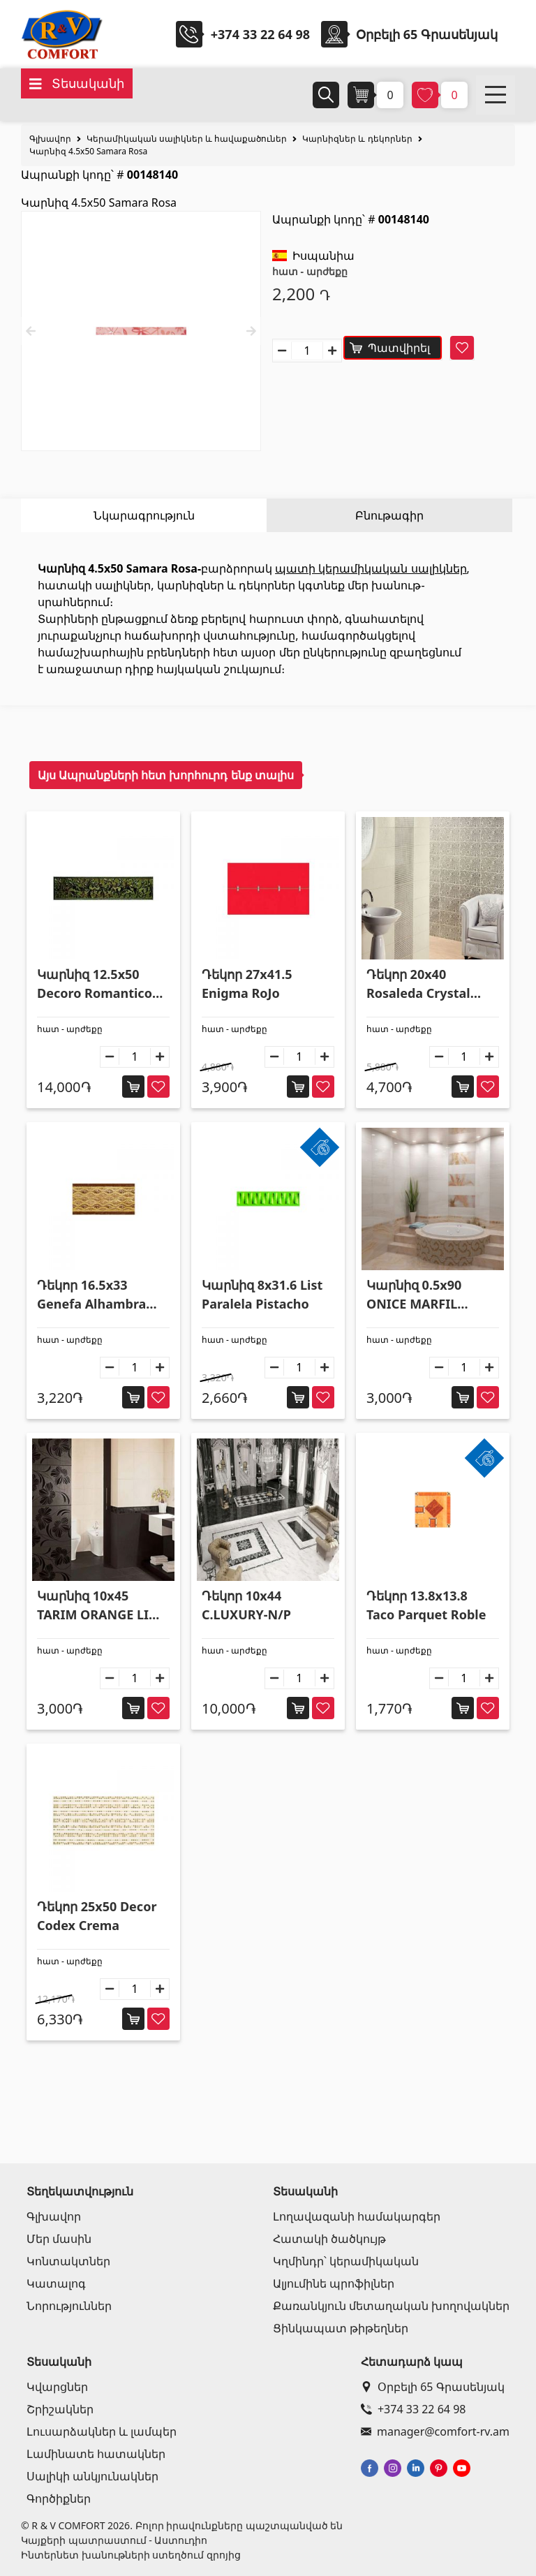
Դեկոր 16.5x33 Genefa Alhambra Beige (91, 1294)
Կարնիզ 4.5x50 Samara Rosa (88, 151)
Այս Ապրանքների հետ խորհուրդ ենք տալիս (166, 775)
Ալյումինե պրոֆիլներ (333, 2283)
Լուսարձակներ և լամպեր (102, 2431)
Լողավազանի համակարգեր (356, 2216)
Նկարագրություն (144, 515)
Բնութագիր (389, 515)
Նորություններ (69, 2305)
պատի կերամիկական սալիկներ (370, 568)
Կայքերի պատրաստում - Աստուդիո (114, 2540)
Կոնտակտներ (68, 2261)
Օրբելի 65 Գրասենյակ (433, 2386)
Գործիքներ (59, 2498)
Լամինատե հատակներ (96, 2453)
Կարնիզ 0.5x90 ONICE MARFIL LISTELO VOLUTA (417, 1294)
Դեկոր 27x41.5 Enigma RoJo (247, 983)
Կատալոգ (56, 2283)
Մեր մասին (59, 2238)
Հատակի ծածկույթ (329, 2238)
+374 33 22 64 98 (260, 34)
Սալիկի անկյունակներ (92, 2476)
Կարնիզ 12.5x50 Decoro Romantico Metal (94, 984)
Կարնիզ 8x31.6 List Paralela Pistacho (262, 1294)
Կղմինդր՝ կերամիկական (346, 2261)
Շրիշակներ (60, 2409)
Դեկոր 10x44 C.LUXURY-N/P (246, 1605)
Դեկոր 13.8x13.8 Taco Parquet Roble (426, 1605)
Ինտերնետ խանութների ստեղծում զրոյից (131, 2554)
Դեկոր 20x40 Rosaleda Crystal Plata (418, 984)
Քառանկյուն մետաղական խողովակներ (391, 2305)
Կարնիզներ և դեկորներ (357, 139)
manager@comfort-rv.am (435, 2431)
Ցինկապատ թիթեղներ (340, 2328)
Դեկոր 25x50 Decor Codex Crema (96, 1916)
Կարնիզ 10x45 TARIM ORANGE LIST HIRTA (100, 1605)
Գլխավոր (50, 139)
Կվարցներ (57, 2386)
